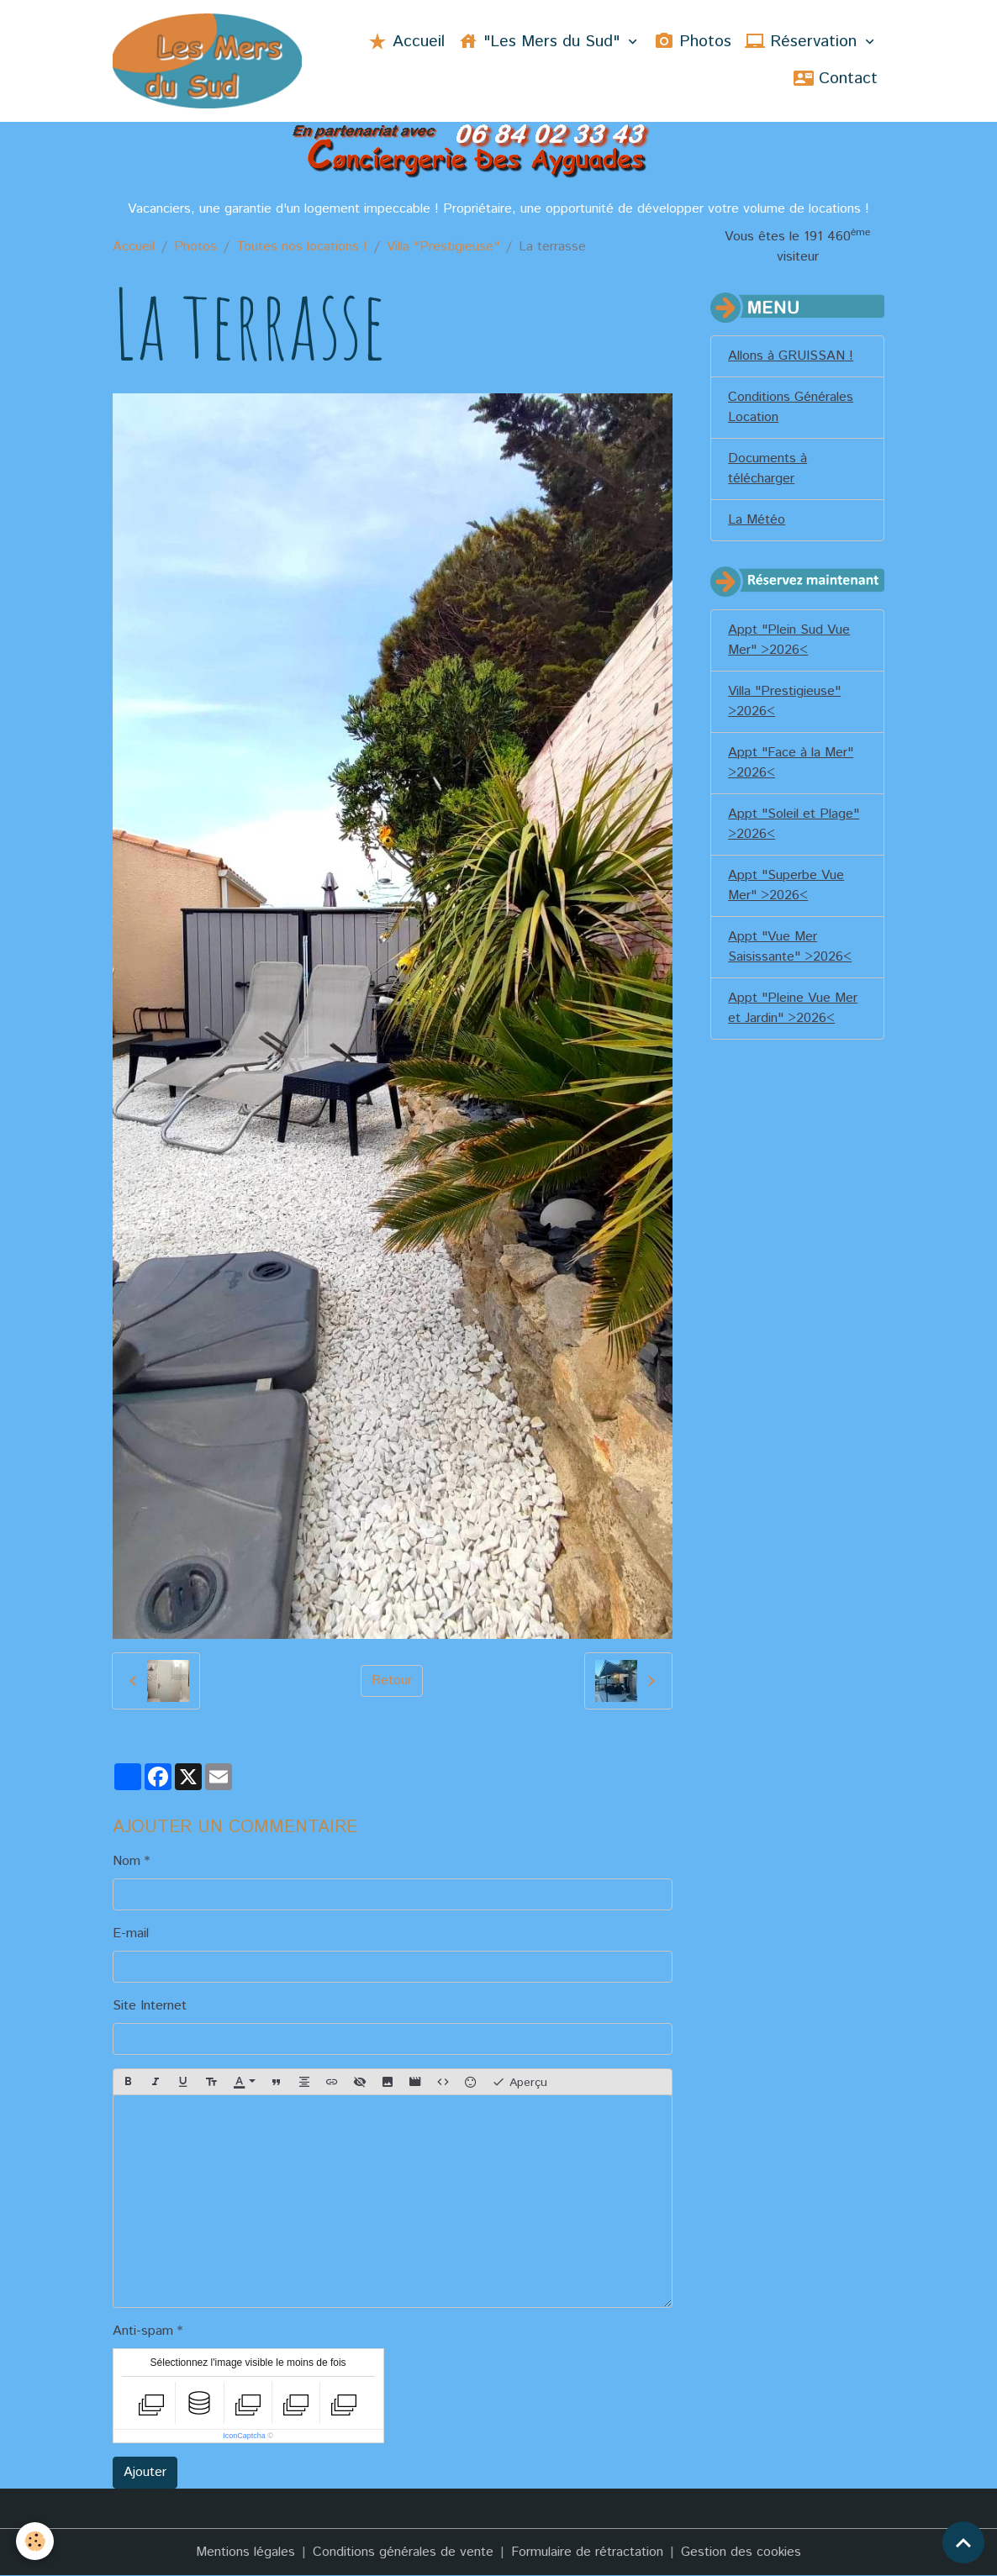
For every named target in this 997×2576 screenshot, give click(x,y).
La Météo (756, 519)
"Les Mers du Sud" (541, 41)
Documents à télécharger (767, 468)
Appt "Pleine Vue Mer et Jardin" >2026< (792, 1008)
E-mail (131, 1933)
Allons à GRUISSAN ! (790, 356)
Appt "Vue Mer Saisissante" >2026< (790, 947)
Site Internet (150, 2005)
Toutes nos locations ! (301, 246)
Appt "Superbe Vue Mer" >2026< (786, 885)
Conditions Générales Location (790, 407)
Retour (392, 1680)
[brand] (208, 60)
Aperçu (519, 2082)
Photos (692, 41)
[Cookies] (36, 2541)
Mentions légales (245, 2552)
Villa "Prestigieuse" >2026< (784, 701)
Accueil (406, 41)
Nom (126, 1861)
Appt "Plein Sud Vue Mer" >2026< (789, 640)
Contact (836, 79)
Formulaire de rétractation (587, 2552)
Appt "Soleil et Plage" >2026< (793, 824)
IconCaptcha (244, 2435)
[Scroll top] (963, 2542)
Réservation (803, 41)
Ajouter (145, 2472)
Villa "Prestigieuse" (443, 246)
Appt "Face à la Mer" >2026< (790, 762)
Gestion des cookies (741, 2552)
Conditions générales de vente (403, 2552)
